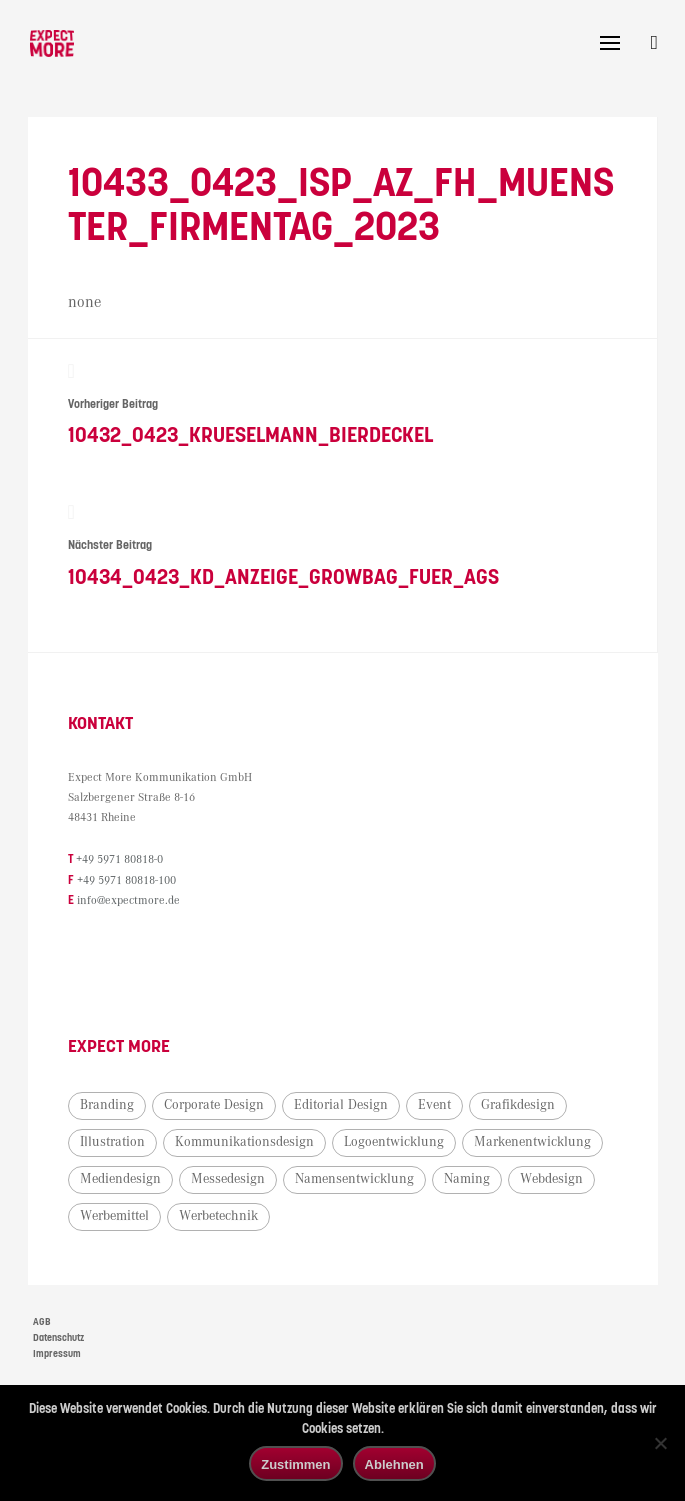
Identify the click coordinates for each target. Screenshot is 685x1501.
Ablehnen (394, 1464)
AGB (42, 1323)
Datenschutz (58, 1339)
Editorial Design (343, 1106)
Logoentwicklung (396, 1143)
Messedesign (230, 1180)
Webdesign (553, 1180)
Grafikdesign (520, 1106)
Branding (109, 1106)
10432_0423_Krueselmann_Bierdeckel (342, 404)
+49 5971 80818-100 (128, 882)
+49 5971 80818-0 (121, 862)
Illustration (114, 1143)
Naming (469, 1180)
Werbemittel (116, 1217)
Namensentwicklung (356, 1180)
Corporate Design (216, 1106)
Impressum (57, 1355)
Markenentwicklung (534, 1143)
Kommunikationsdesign (246, 1143)
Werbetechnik (220, 1217)
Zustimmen (295, 1464)
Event (436, 1106)
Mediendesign (122, 1180)
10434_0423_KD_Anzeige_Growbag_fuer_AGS (342, 547)
